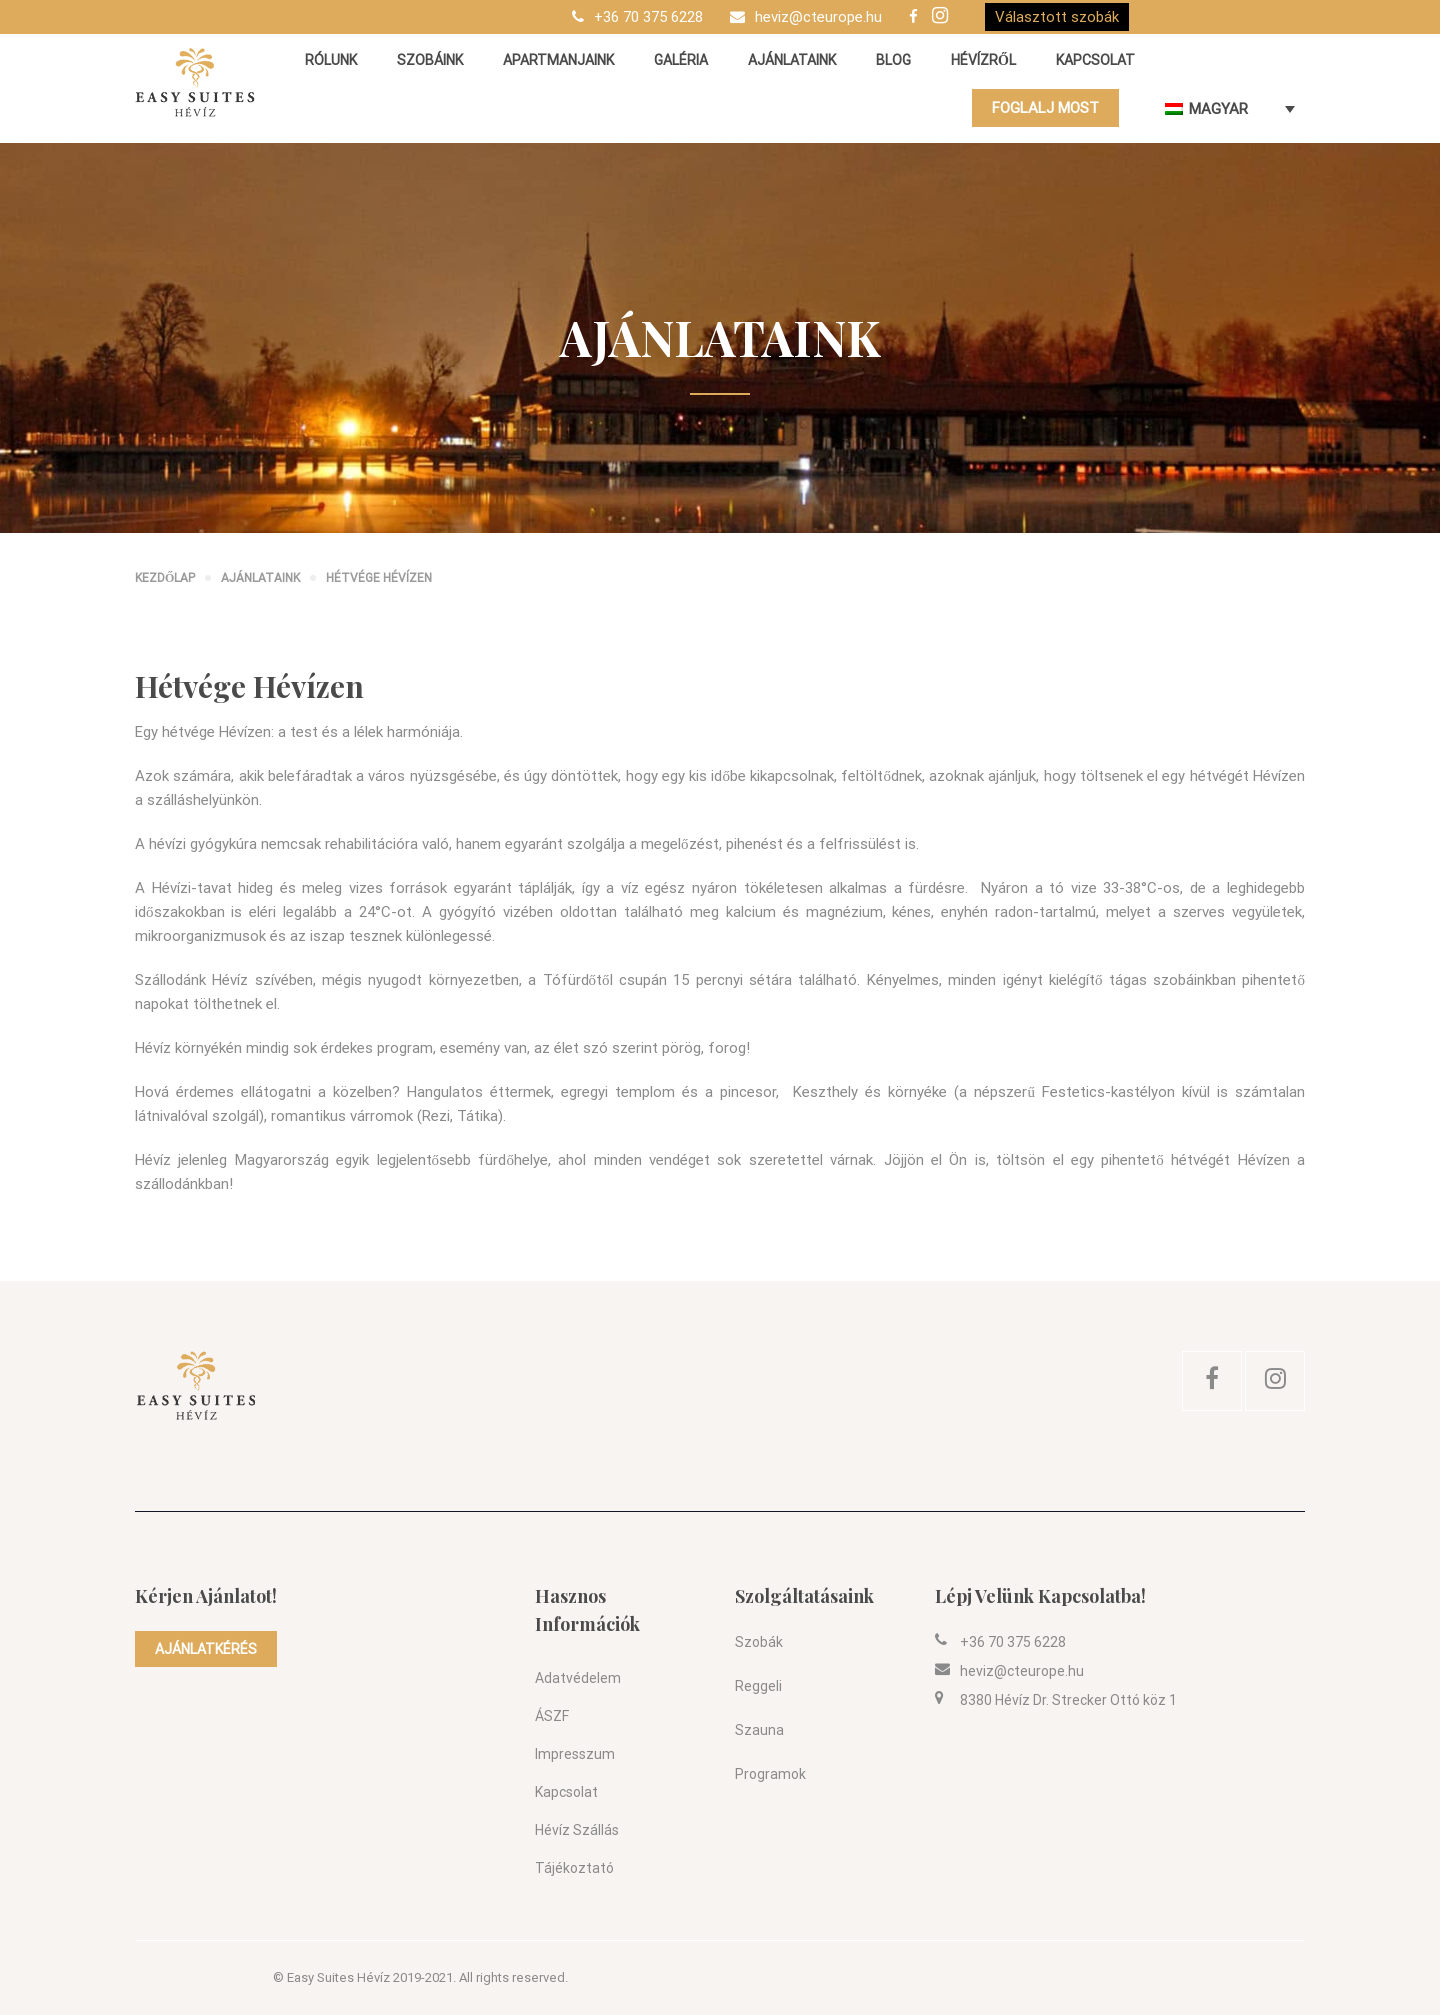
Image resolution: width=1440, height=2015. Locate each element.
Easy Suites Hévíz (338, 1977)
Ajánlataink (792, 60)
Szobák (759, 1642)
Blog (893, 60)
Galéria (681, 60)
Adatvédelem (578, 1678)
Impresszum (575, 1754)
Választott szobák (1057, 17)
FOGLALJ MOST (1045, 108)
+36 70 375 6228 (648, 17)
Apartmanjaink (558, 60)
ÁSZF (552, 1716)
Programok (770, 1774)
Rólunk (331, 60)
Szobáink (430, 60)
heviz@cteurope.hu (818, 17)
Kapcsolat (1095, 60)
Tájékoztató (574, 1868)
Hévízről (983, 60)
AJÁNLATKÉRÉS (206, 1649)
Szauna (759, 1730)
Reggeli (758, 1686)
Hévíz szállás (577, 1830)
